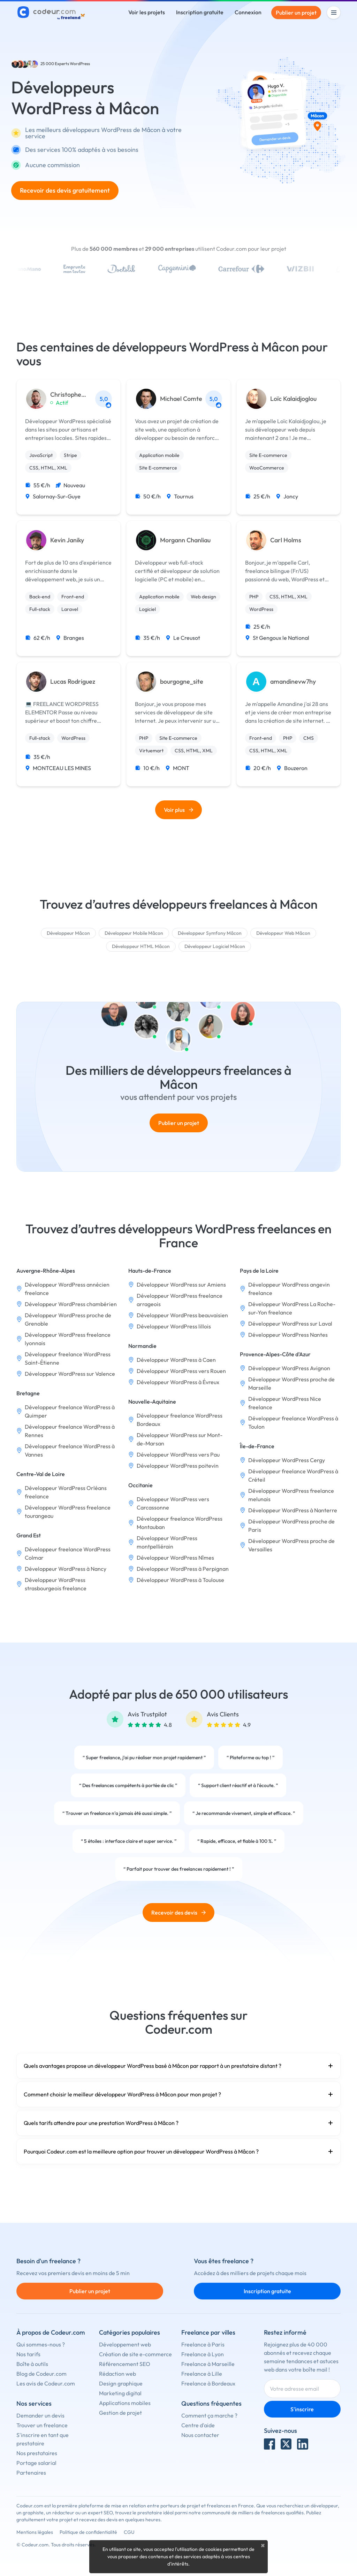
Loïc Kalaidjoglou (293, 399)
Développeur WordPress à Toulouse (180, 1579)
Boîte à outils (32, 2363)
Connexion (248, 12)
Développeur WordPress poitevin (178, 1465)
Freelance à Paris (203, 2344)
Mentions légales (34, 2532)
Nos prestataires (36, 2453)
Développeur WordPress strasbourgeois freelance (55, 1584)
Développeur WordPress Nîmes (175, 1557)
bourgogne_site (181, 681)
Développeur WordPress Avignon (289, 1368)
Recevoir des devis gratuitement (65, 190)
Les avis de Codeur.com (45, 2383)
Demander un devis (40, 2415)
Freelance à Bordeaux (208, 2383)
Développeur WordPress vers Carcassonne (173, 1503)
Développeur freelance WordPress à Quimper (70, 1411)
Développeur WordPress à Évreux (178, 1382)
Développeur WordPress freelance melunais (291, 1495)
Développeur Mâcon (68, 933)
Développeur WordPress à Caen (176, 1359)
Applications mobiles (125, 2402)
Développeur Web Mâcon (283, 933)
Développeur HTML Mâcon (141, 946)
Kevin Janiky (67, 540)
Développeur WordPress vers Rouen (181, 1370)
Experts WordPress (72, 63)
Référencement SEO (124, 2363)
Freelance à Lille (201, 2373)
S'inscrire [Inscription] (302, 2409)
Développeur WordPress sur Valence (70, 1373)
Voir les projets (146, 12)
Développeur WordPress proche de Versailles (291, 1545)
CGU (129, 2532)
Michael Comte (181, 399)
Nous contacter (200, 2434)
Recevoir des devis (178, 1912)
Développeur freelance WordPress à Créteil (293, 1475)
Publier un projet (296, 12)
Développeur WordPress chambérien (71, 1304)
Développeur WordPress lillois (174, 1326)
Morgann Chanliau (185, 540)
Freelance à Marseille (208, 2363)
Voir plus (178, 809)
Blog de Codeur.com (41, 2373)
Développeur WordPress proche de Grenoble (68, 1319)
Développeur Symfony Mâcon (210, 933)
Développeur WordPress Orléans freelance (66, 1492)
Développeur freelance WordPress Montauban (179, 1522)
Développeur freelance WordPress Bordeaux (179, 1419)
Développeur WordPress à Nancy (65, 1568)
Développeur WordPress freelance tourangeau (68, 1511)
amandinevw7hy (293, 681)
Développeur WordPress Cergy (286, 1460)
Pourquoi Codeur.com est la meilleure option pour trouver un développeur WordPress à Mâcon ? (178, 2151)
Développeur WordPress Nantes (288, 1334)
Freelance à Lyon (202, 2354)
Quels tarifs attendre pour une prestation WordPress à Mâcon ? (178, 2122)
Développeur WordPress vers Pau (178, 1454)
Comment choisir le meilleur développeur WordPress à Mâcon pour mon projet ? (178, 2094)
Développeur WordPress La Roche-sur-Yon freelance (291, 1308)
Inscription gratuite (199, 12)
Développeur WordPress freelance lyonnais (68, 1339)
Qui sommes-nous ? (40, 2344)
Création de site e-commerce (135, 2354)
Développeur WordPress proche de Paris (291, 1525)
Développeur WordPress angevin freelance (289, 1288)
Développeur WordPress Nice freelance (284, 1403)
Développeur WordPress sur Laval (290, 1323)
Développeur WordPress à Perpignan (183, 1568)
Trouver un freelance (42, 2425)
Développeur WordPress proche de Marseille (291, 1383)
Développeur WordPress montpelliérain (167, 1542)
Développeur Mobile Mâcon (134, 933)
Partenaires (31, 2472)
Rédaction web (117, 2373)
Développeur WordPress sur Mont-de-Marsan (179, 1439)
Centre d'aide (198, 2425)
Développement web (125, 2344)
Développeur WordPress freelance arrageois (179, 1300)
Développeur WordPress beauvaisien (182, 1315)
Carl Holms (285, 540)
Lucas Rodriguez (72, 681)
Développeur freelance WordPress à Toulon (293, 1422)
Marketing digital (120, 2393)
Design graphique (121, 2383)
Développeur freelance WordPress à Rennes (70, 1430)
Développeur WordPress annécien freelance (67, 1288)
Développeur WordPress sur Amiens (181, 1284)
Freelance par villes (208, 2332)
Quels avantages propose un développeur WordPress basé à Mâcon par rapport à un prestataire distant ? (178, 2065)
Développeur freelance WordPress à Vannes (70, 1450)
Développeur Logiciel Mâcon (214, 946)
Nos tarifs (28, 2354)
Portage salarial (36, 2462)
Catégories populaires (129, 2332)
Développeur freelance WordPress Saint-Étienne (68, 1358)
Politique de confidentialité (88, 2532)
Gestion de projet (120, 2412)
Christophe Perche (65, 395)
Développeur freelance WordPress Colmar (68, 1553)
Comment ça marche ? (209, 2415)
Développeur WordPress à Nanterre (292, 1510)
